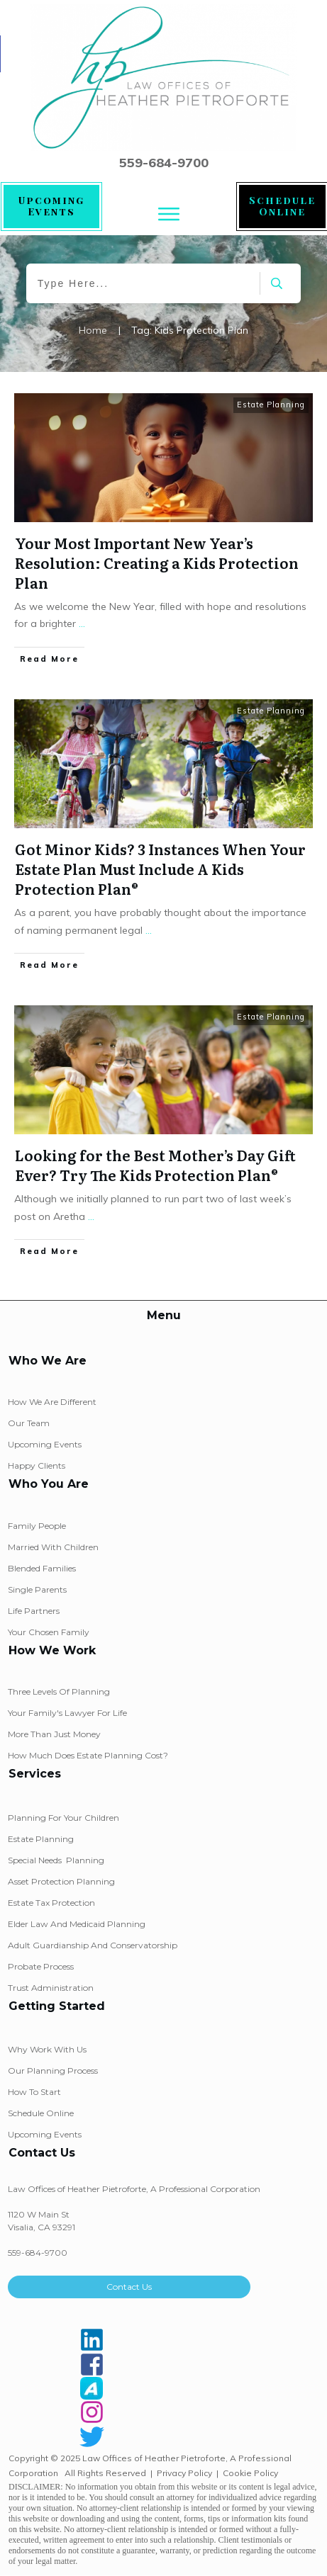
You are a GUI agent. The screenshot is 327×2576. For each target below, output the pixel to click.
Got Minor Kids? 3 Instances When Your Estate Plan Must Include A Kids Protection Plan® (160, 868)
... (82, 623)
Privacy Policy (184, 2473)
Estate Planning (271, 404)
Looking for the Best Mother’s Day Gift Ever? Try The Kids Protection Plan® (155, 1164)
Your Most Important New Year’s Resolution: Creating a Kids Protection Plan (157, 562)
